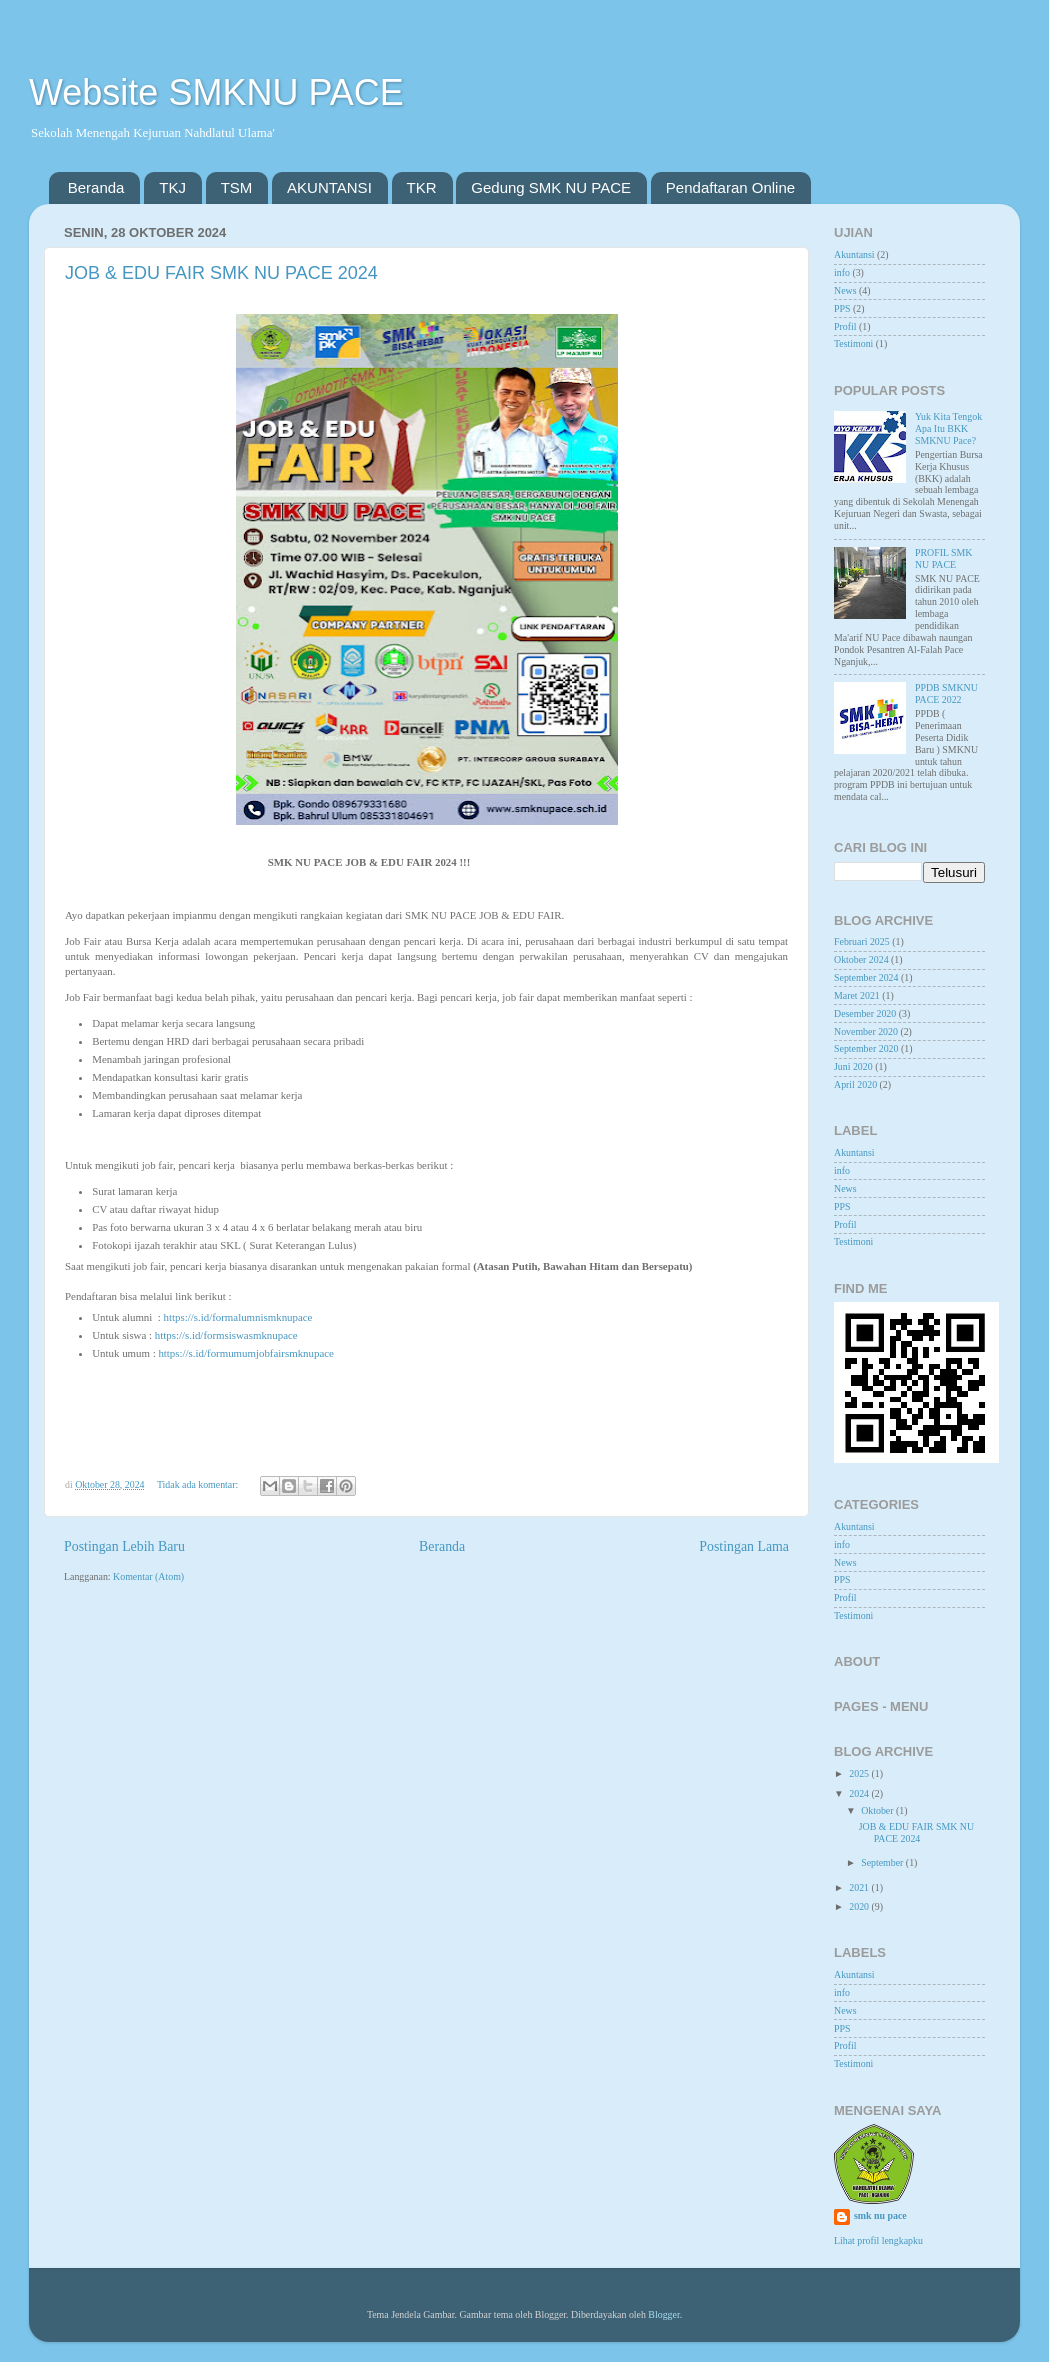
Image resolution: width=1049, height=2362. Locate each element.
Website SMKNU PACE (216, 92)
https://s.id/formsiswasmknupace (226, 1335)
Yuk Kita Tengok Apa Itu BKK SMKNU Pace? (948, 428)
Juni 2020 (853, 1066)
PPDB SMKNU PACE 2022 (946, 693)
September (883, 1862)
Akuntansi (854, 254)
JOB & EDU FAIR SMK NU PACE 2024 (221, 273)
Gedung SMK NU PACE (551, 187)
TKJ (172, 187)
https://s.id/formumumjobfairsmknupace (246, 1353)
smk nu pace (880, 2215)
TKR (422, 187)
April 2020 (855, 1084)
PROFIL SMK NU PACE (944, 558)
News (845, 290)
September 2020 (866, 1048)
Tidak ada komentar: (199, 1484)
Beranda (96, 187)
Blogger (663, 2314)
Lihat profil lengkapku (878, 2240)
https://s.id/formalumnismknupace (238, 1317)
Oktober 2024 (861, 959)
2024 (860, 1793)
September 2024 (866, 977)
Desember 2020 (865, 1013)
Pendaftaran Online (730, 187)
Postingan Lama (744, 1546)
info (842, 272)
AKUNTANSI (329, 187)
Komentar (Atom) (148, 1576)
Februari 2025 (862, 941)
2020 (860, 1906)
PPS (842, 308)
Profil (845, 326)
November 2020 (866, 1031)
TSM (237, 187)
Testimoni (853, 343)
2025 (860, 1773)
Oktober (878, 1810)
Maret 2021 (857, 995)
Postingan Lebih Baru (124, 1546)
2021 (860, 1887)
